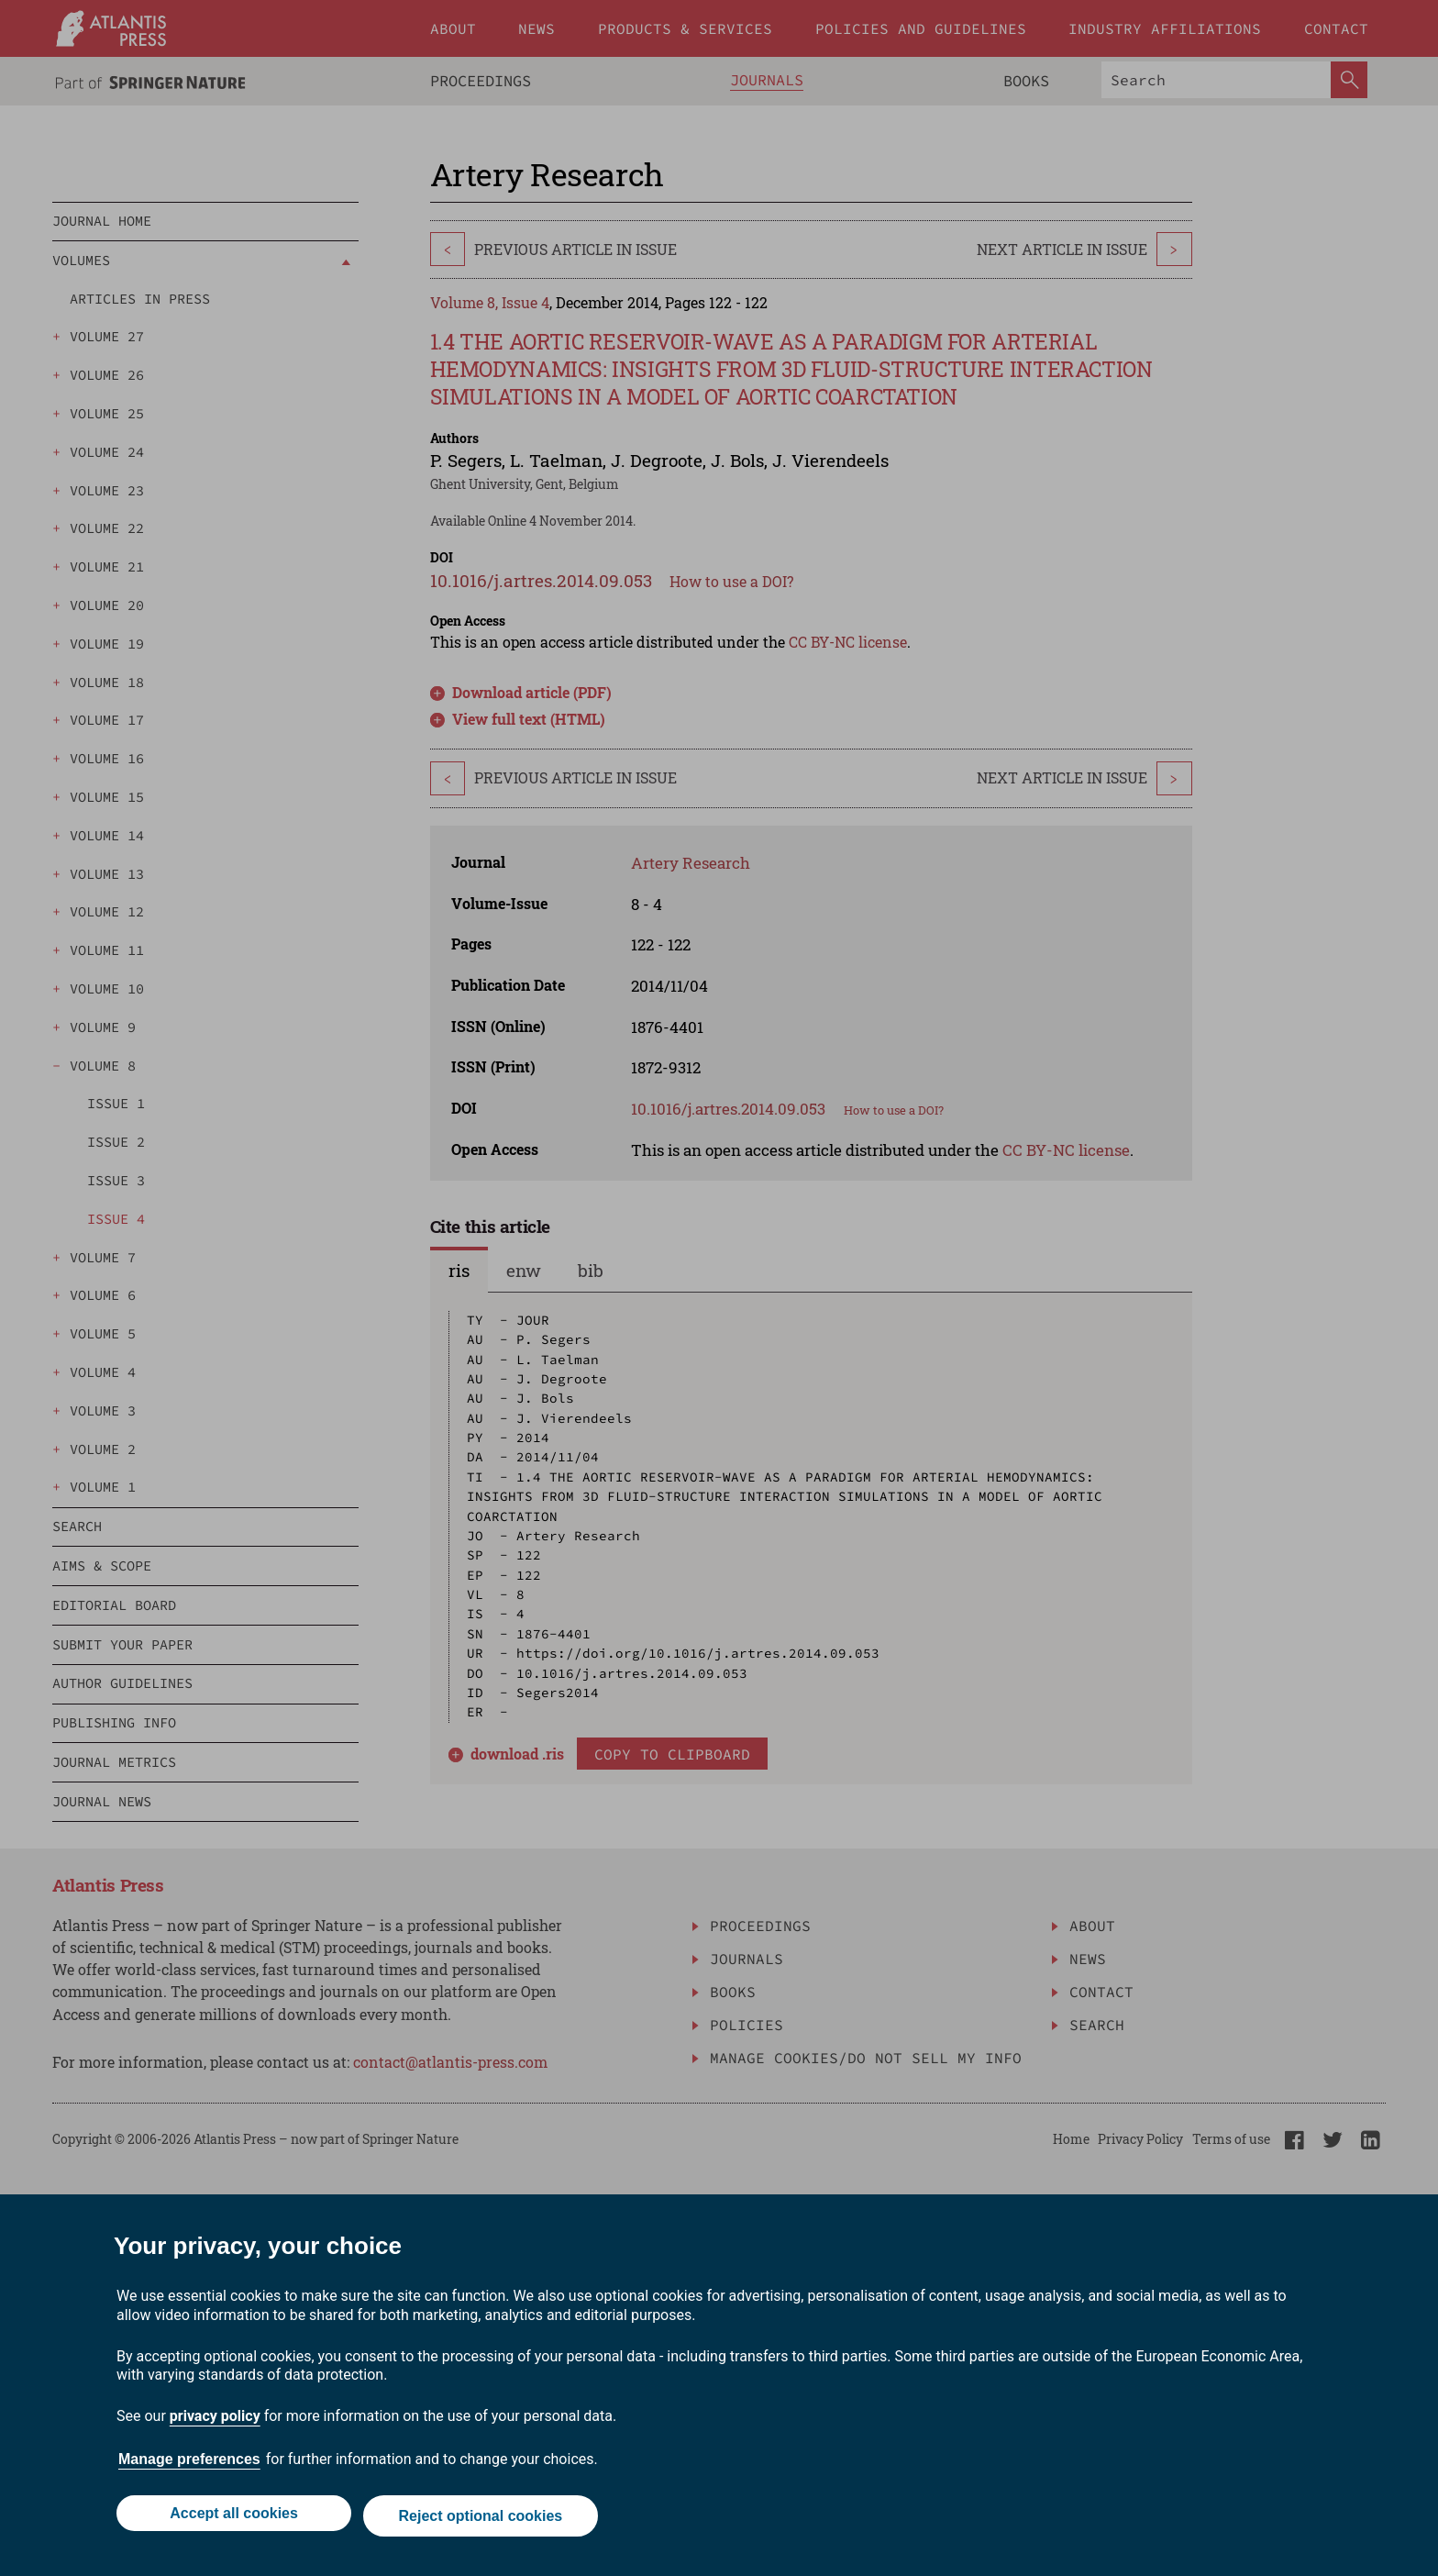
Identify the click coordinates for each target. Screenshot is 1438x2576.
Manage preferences (189, 2464)
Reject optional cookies (483, 2518)
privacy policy (215, 2421)
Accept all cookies (231, 2518)
